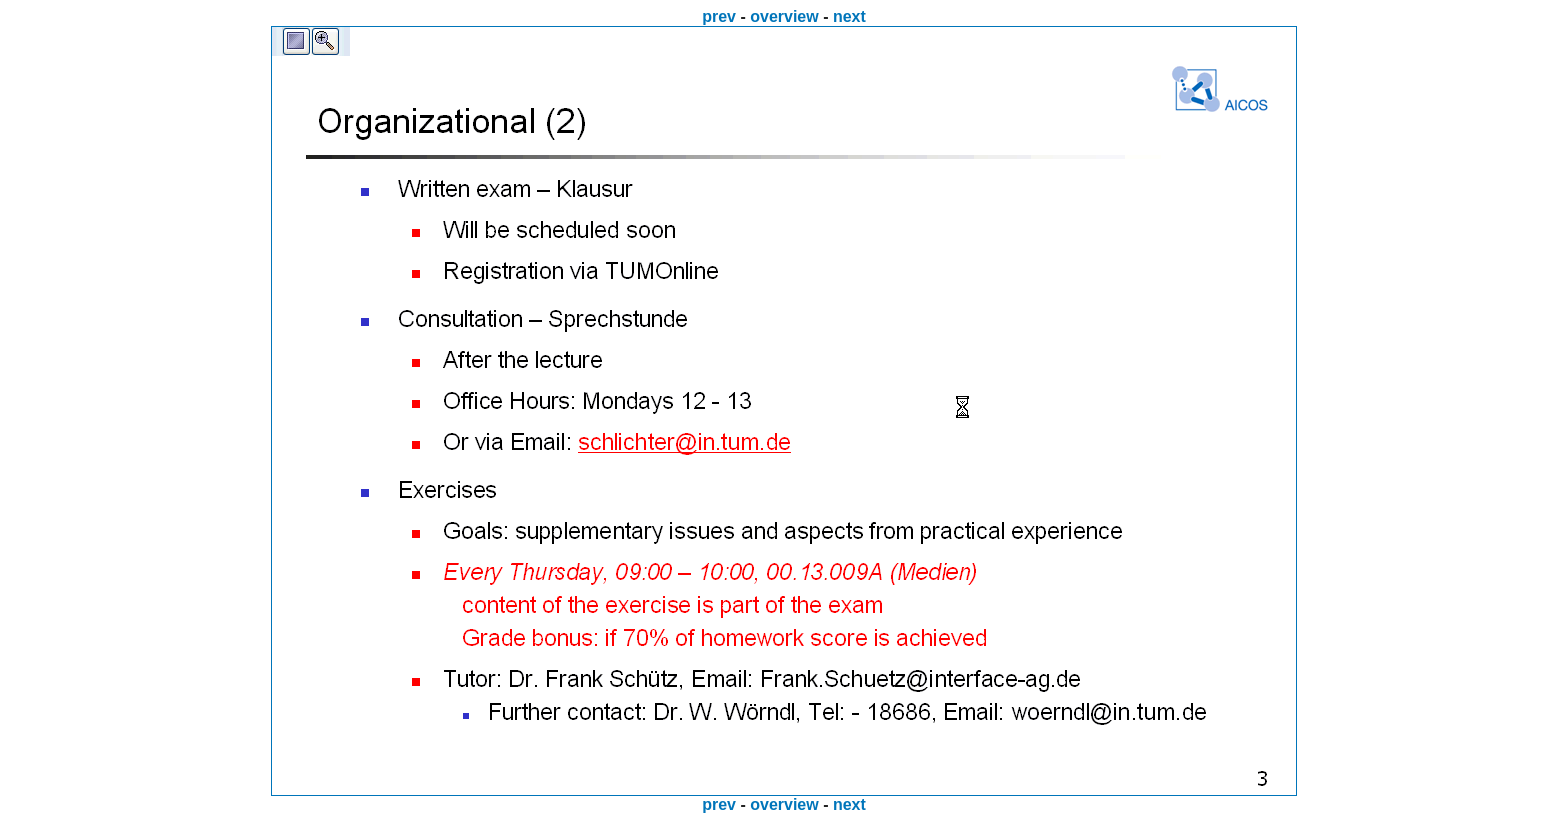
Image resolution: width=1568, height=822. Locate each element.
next (849, 16)
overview (784, 16)
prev (719, 16)
